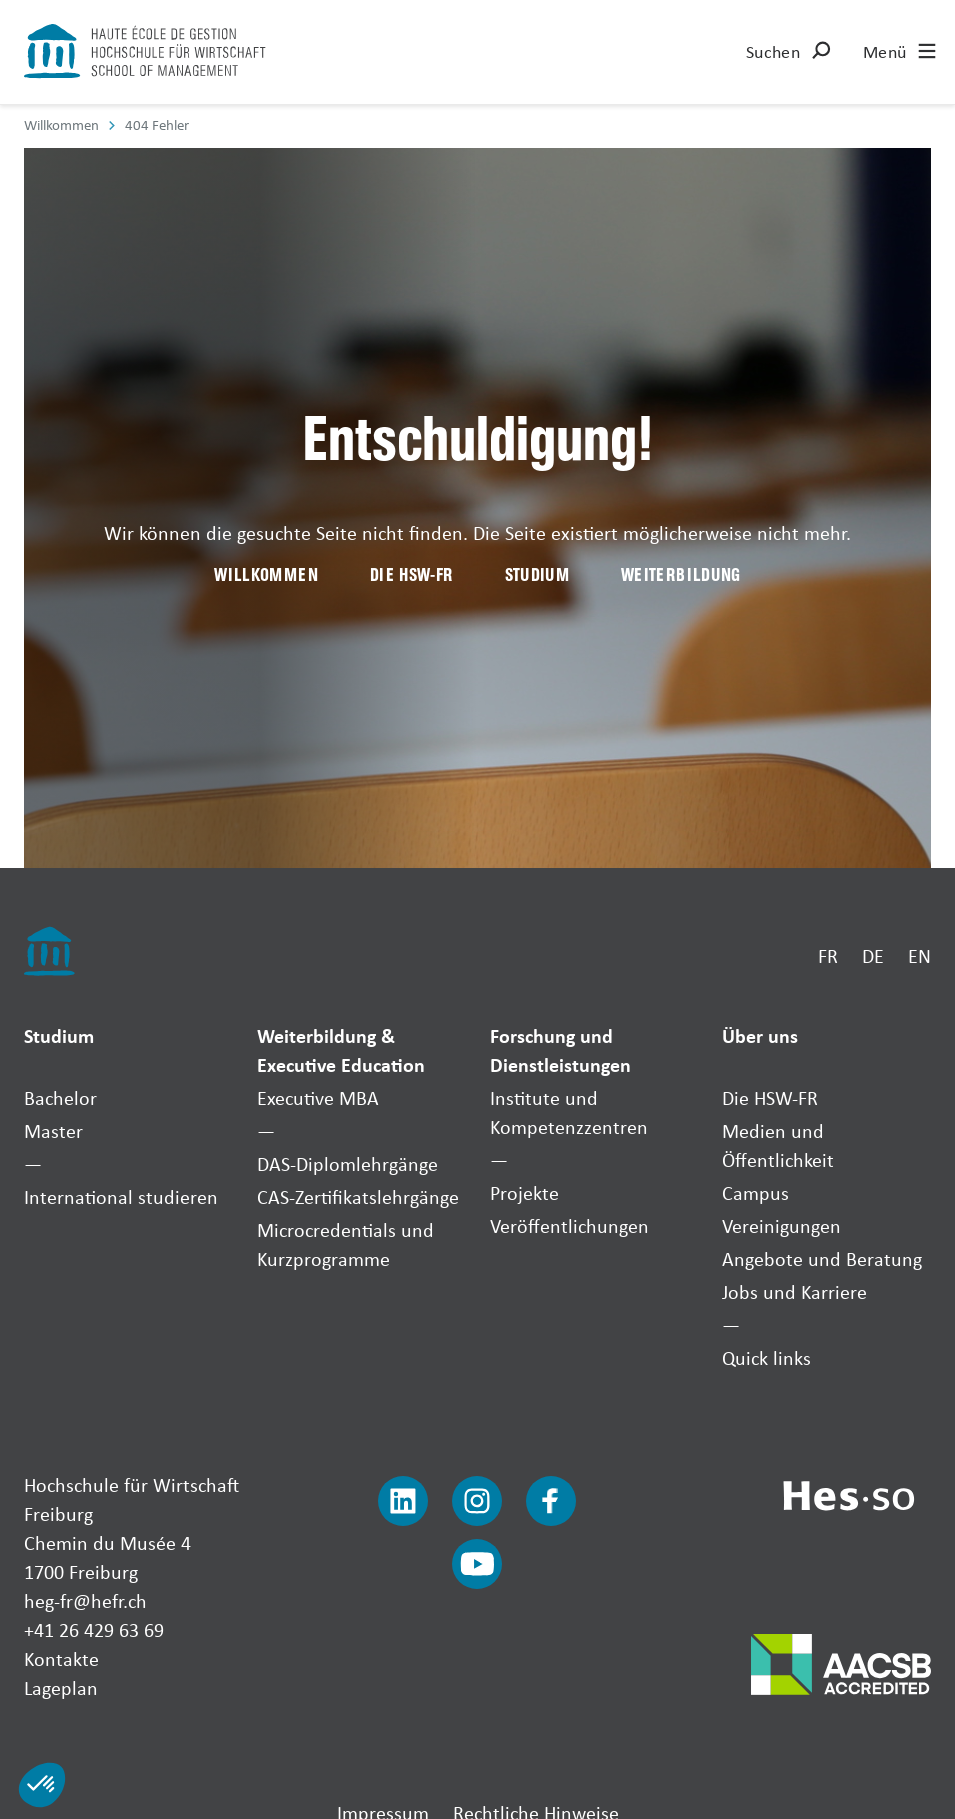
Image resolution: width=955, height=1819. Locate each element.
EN (919, 955)
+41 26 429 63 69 (94, 1629)
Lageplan (61, 1687)
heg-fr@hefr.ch (85, 1600)
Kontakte (61, 1658)
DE (873, 955)
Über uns (760, 1035)
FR (828, 955)
